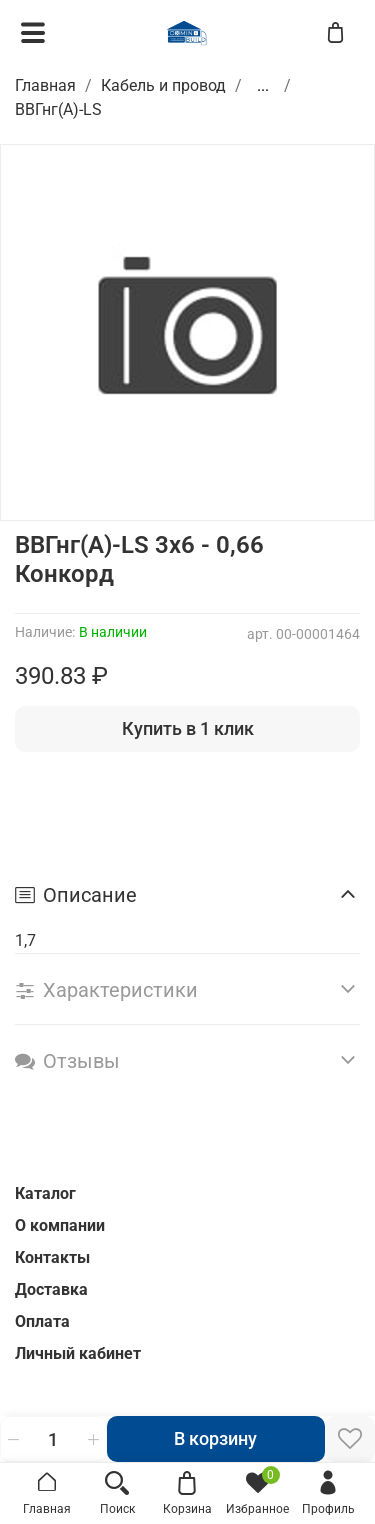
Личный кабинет (78, 1353)
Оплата (42, 1321)
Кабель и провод (163, 85)
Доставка (51, 1289)
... (263, 86)
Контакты (52, 1257)
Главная (45, 85)
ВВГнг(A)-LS (58, 109)
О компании (60, 1225)
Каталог (45, 1193)
